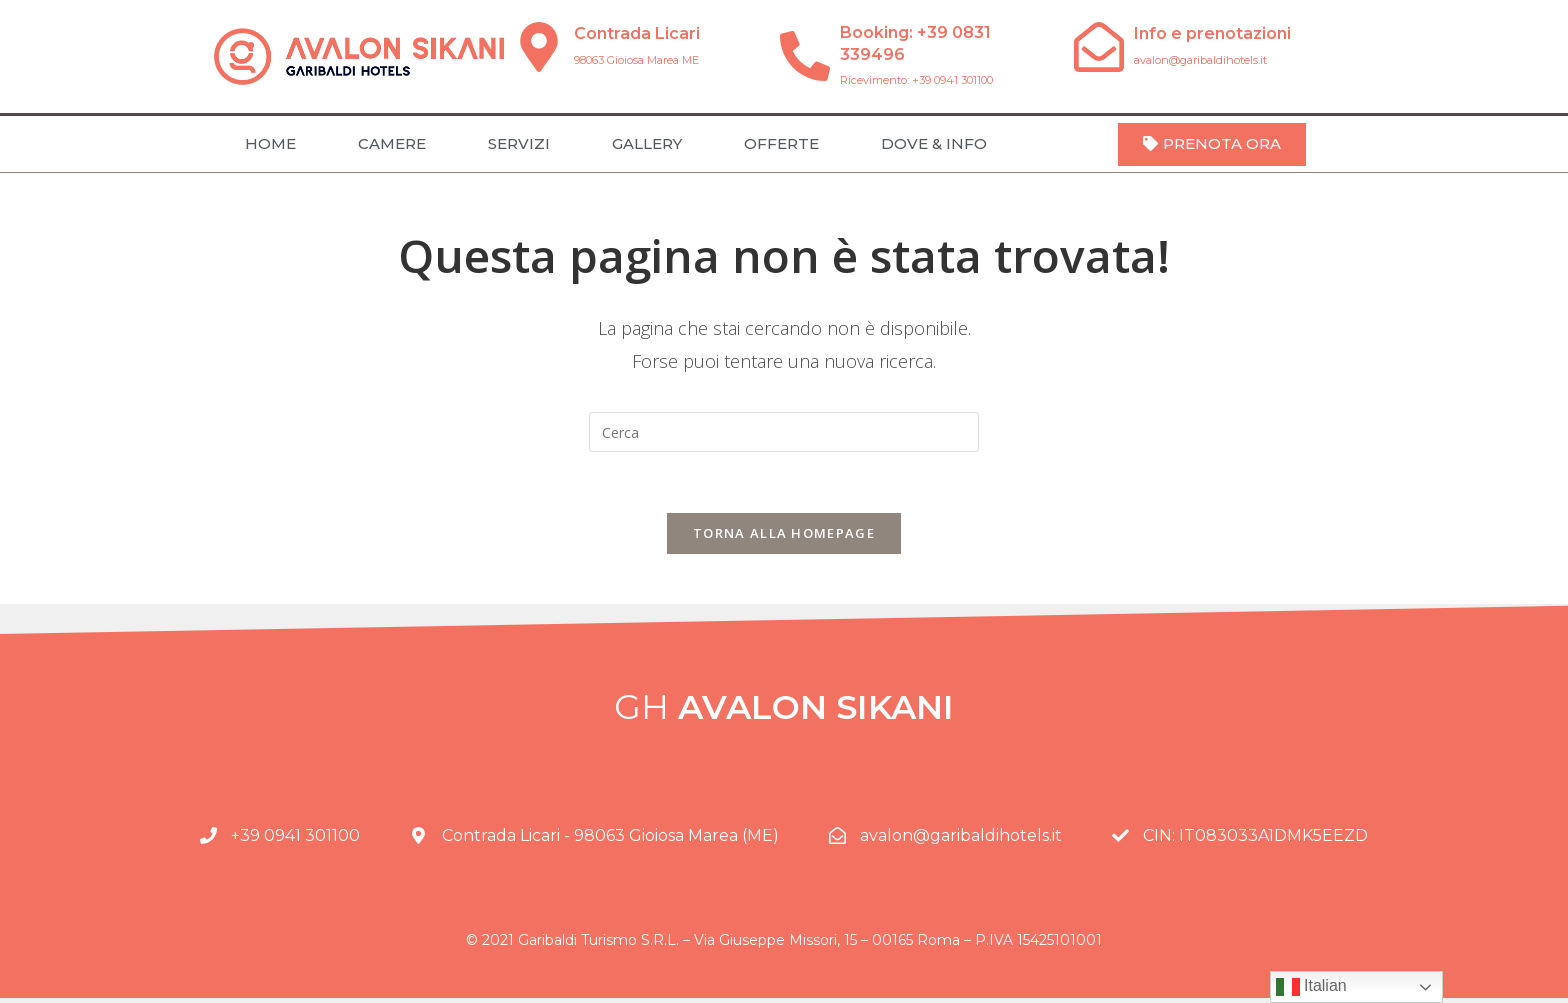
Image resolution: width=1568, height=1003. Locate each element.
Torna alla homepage (784, 533)
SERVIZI (519, 143)
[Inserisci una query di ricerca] (784, 432)
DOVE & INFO (934, 143)
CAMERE (392, 143)
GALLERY (647, 143)
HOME (270, 143)
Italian (1311, 987)
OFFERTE (781, 143)
